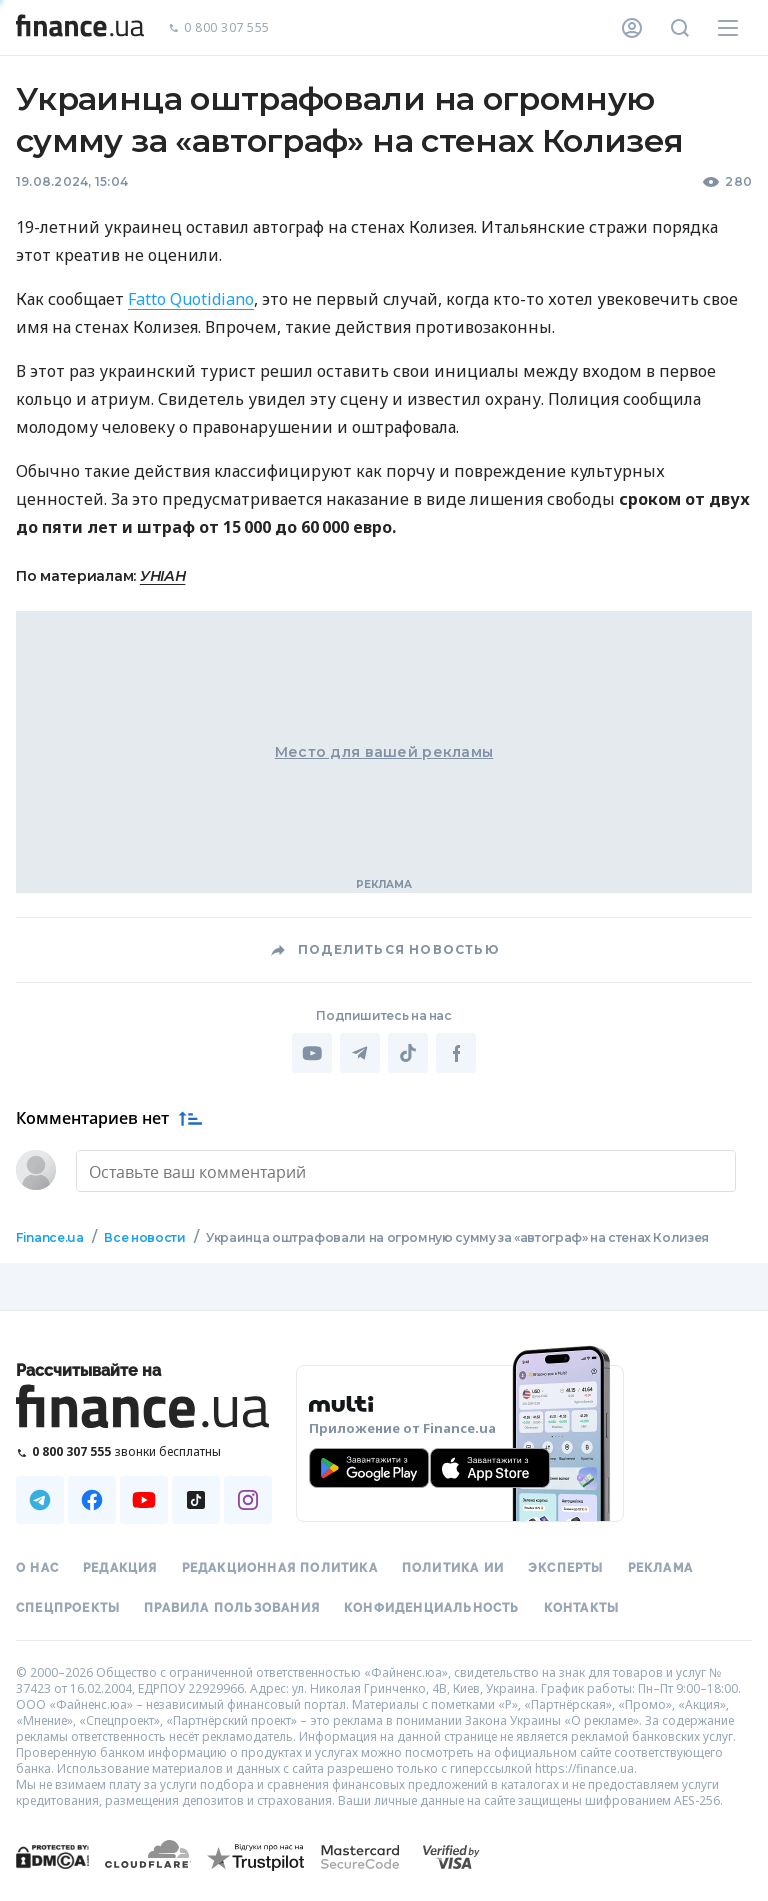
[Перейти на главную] (80, 28)
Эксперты (566, 1568)
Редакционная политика (280, 1568)
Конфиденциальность (432, 1608)
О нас (37, 1568)
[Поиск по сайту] (680, 28)
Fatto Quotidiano (191, 299)
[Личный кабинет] (632, 28)
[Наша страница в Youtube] (144, 1500)
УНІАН (163, 576)
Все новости (144, 1237)
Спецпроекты (68, 1608)
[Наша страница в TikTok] (196, 1500)
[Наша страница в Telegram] (40, 1500)
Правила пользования (232, 1608)
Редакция (120, 1568)
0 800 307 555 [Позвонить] (219, 28)
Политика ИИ (453, 1568)
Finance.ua (49, 1237)
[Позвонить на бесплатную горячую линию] (144, 1451)
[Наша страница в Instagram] (248, 1500)
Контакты (582, 1608)
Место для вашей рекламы (384, 752)
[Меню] (728, 28)
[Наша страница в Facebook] (92, 1500)
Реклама (660, 1568)
